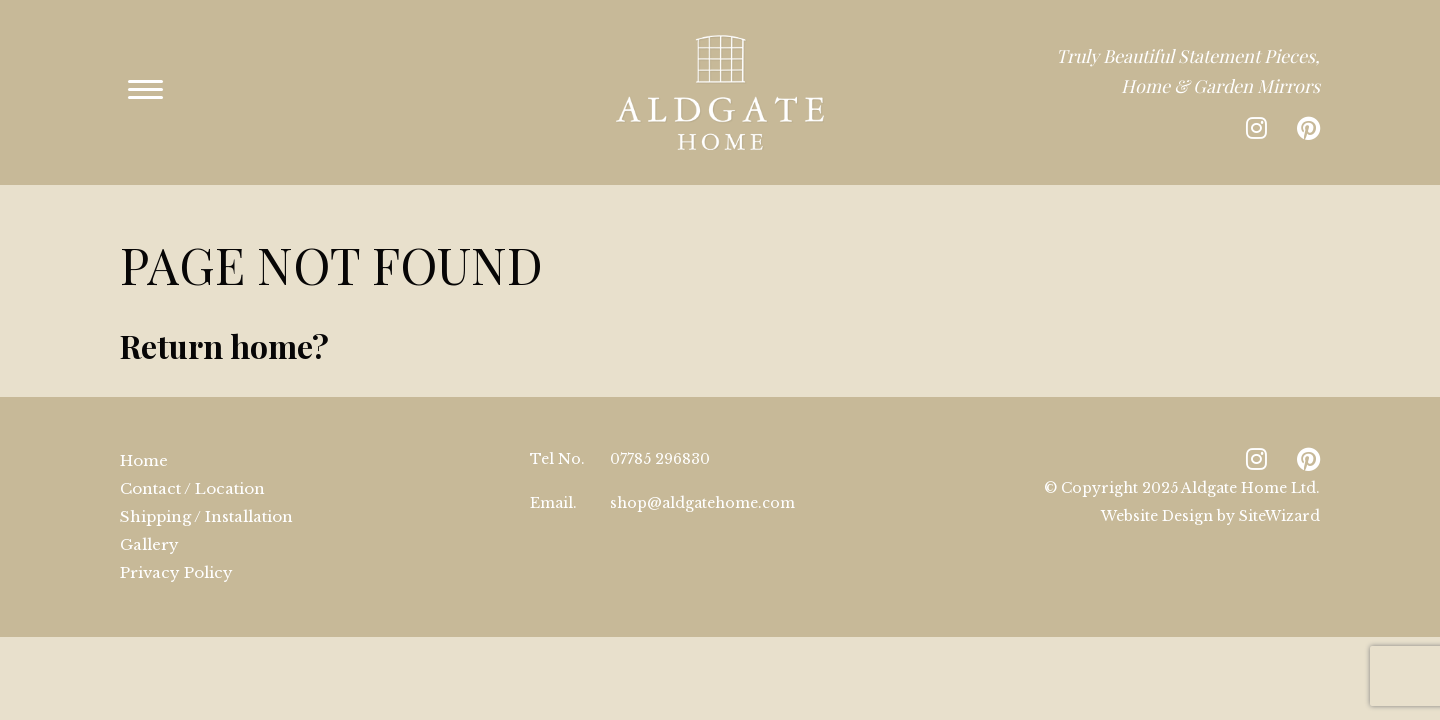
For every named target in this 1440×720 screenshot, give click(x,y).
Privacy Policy (176, 542)
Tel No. (557, 429)
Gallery (149, 514)
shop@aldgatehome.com (702, 473)
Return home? (224, 315)
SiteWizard (1279, 486)
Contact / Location (192, 458)
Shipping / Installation (206, 486)
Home (144, 430)
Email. (553, 473)
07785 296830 (660, 429)
